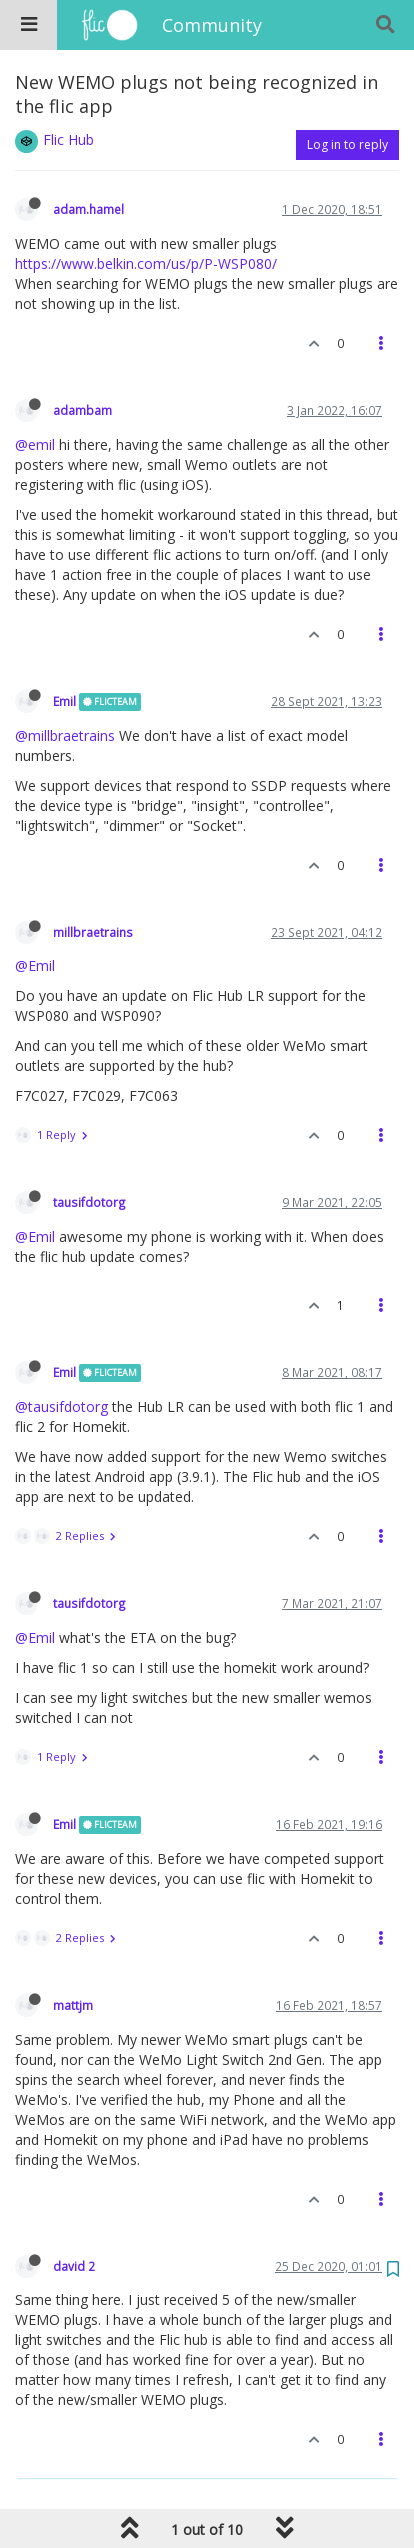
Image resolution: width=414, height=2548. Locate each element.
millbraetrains (93, 932)
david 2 (74, 2266)
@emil (35, 444)
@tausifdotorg (61, 1406)
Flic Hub (68, 139)
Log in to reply (347, 144)
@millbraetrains (65, 735)
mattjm (73, 2005)
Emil (64, 701)
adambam (82, 410)
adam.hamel (88, 209)
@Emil (35, 965)
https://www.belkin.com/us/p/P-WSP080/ (146, 263)
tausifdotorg (89, 1202)
